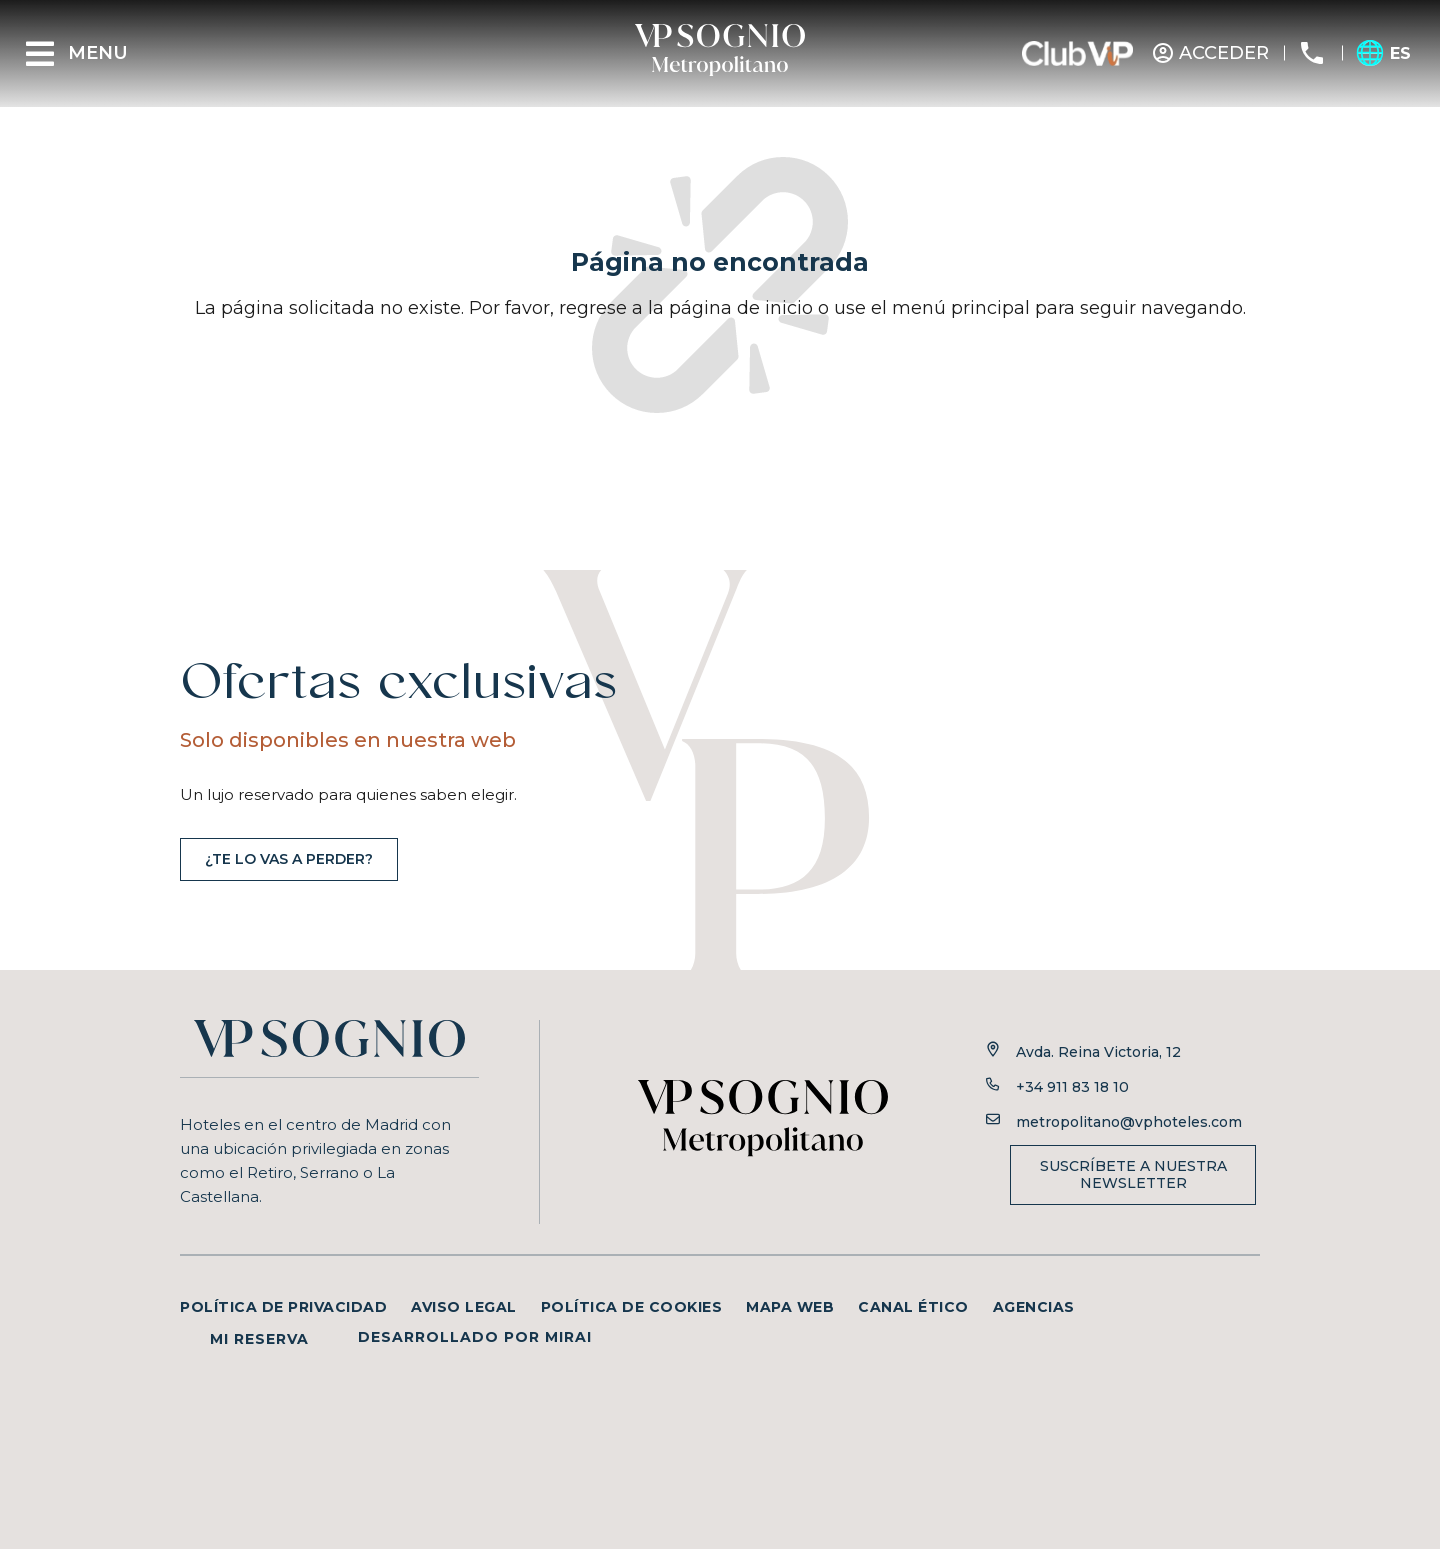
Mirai (568, 1337)
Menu (98, 53)
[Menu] (40, 54)
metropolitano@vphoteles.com (1129, 1122)
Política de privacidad (283, 1307)
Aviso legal (464, 1307)
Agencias (1034, 1307)
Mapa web (790, 1307)
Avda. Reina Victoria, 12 (1098, 1052)
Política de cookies (632, 1307)
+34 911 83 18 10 (1072, 1087)
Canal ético (913, 1307)
